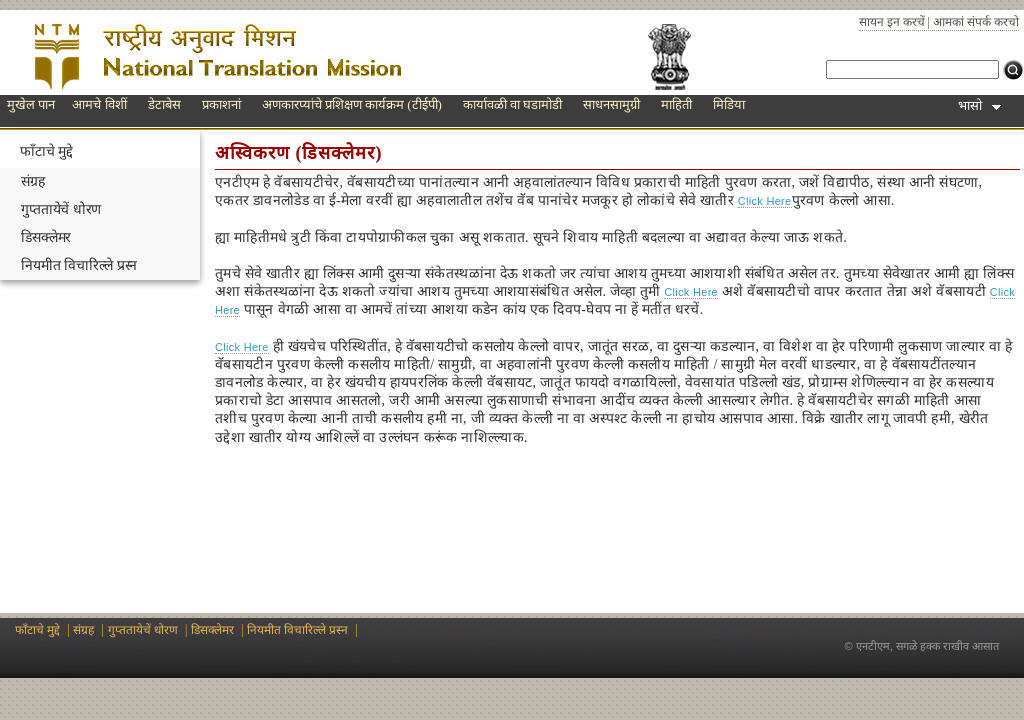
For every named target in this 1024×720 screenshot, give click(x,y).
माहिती (676, 104)
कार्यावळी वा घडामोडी (513, 104)
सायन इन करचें (892, 22)
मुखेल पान (31, 104)
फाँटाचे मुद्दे (46, 151)
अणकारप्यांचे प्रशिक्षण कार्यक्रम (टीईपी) (352, 104)
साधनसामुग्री (611, 104)
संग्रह (33, 181)
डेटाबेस (164, 104)
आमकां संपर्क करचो (976, 22)
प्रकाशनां (221, 104)
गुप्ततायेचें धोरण (61, 209)
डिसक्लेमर (46, 237)
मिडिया (729, 104)
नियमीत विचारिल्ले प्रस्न (79, 265)
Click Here (765, 201)
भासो (979, 105)
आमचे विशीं (99, 104)
